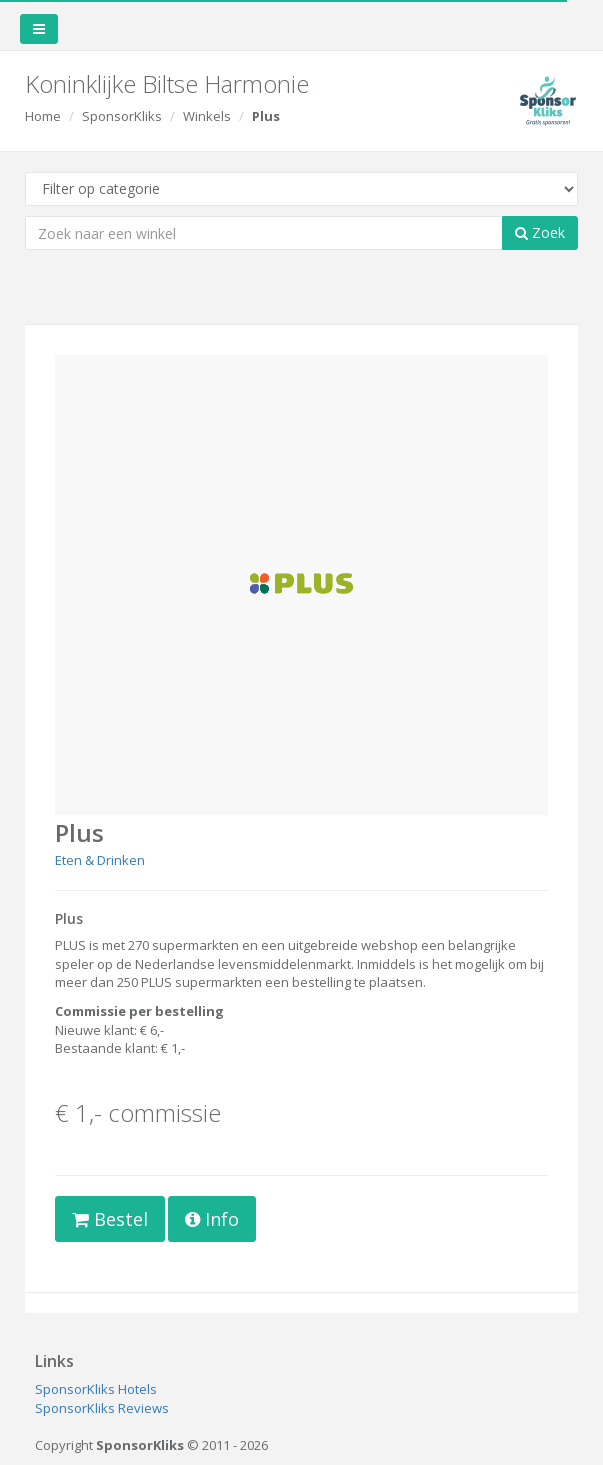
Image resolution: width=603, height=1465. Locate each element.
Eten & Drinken (100, 860)
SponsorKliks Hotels (96, 1389)
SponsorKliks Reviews (102, 1408)
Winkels (207, 116)
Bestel (110, 1219)
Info (212, 1219)
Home (43, 116)
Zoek (540, 232)
